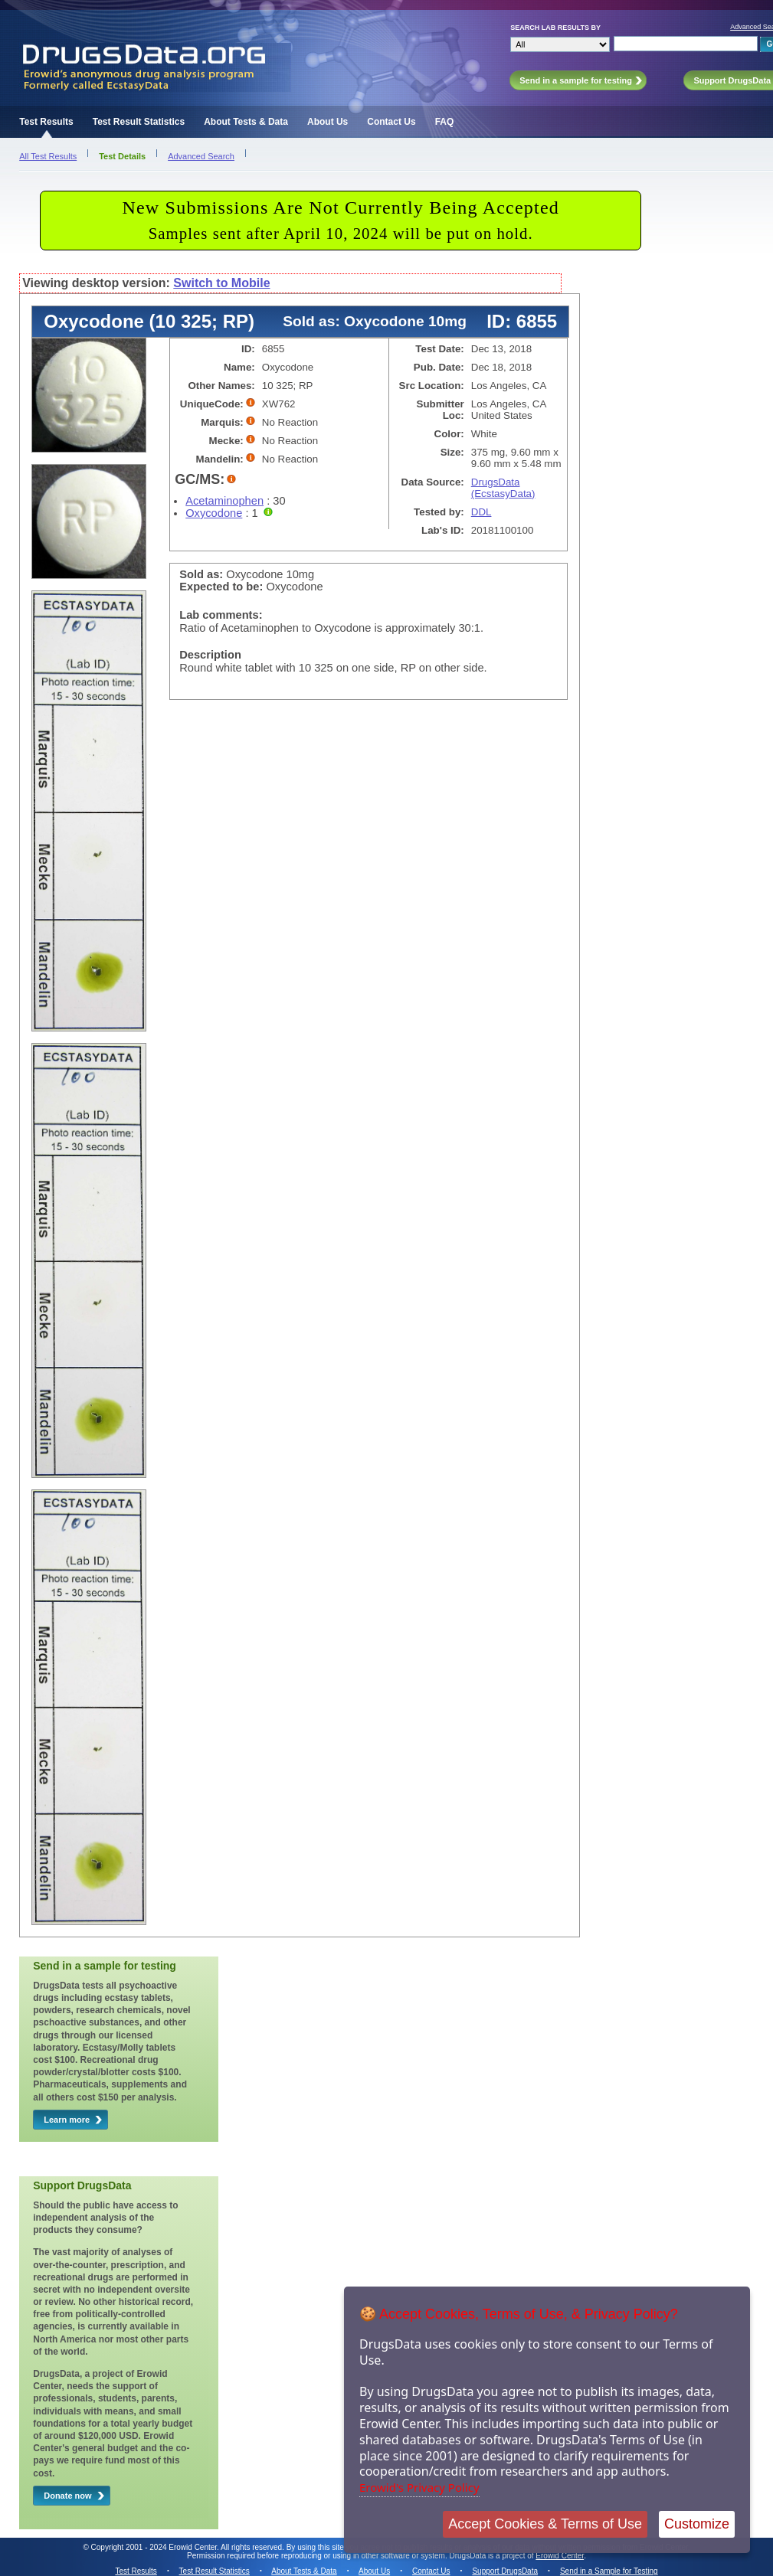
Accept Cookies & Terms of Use (545, 2524)
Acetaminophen (224, 501)
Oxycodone (213, 513)
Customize (696, 2524)
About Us (327, 121)
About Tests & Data (246, 121)
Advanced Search (201, 156)
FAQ (444, 121)
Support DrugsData (505, 2571)
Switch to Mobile (221, 282)
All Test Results (48, 156)
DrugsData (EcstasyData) (503, 487)
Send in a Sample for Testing (609, 2571)
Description (210, 655)
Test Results (46, 121)
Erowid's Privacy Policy (419, 2487)
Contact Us (391, 121)
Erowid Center (560, 2555)
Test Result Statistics (139, 121)
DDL (481, 512)
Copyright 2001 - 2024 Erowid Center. (155, 2547)
